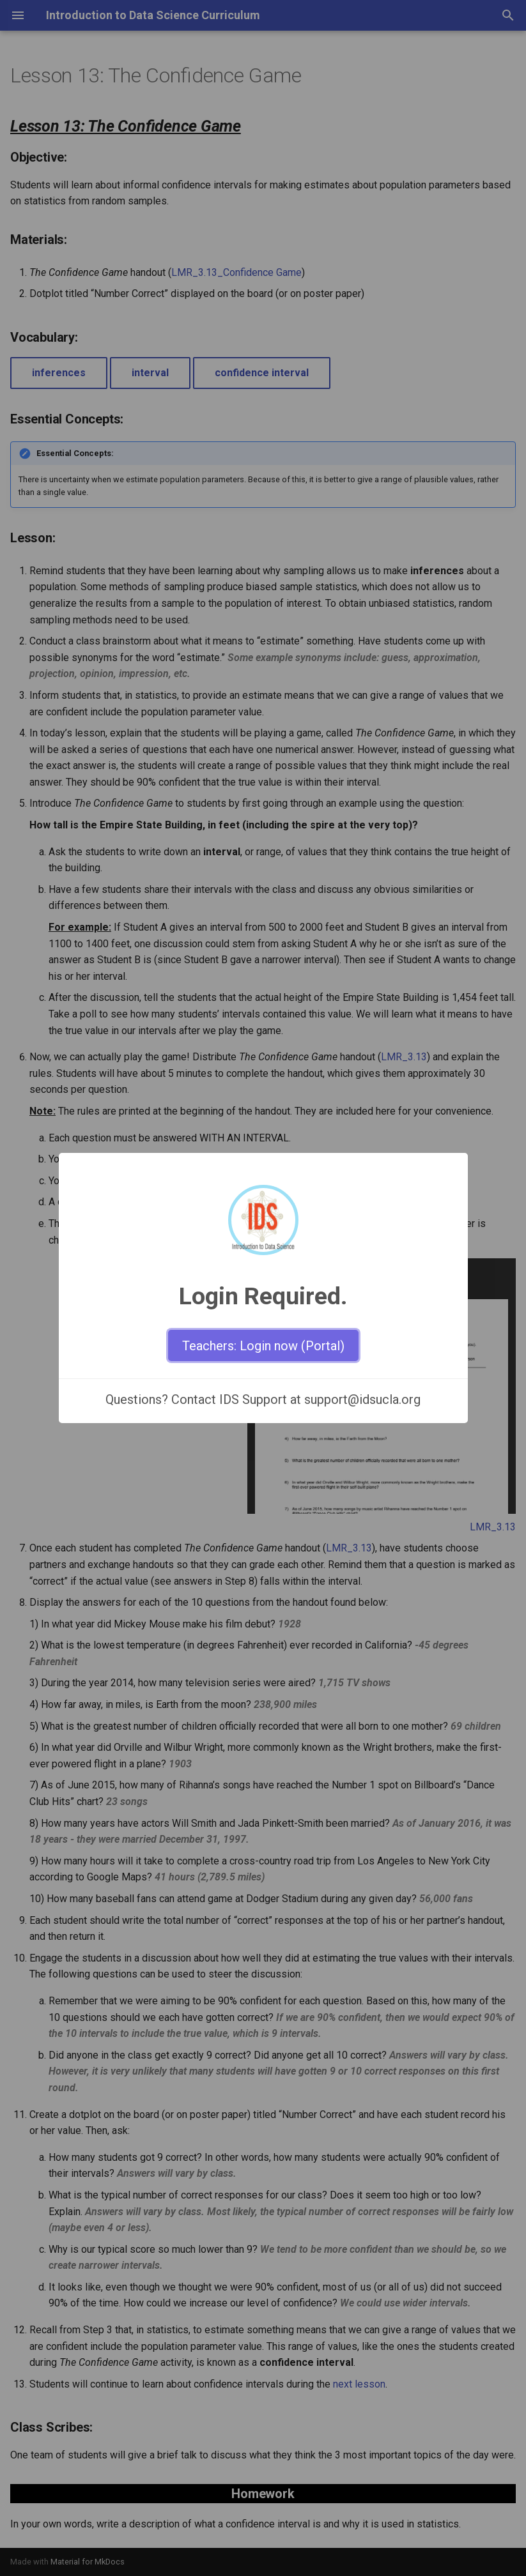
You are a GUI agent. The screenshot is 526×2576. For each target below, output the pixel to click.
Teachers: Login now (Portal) (263, 1345)
